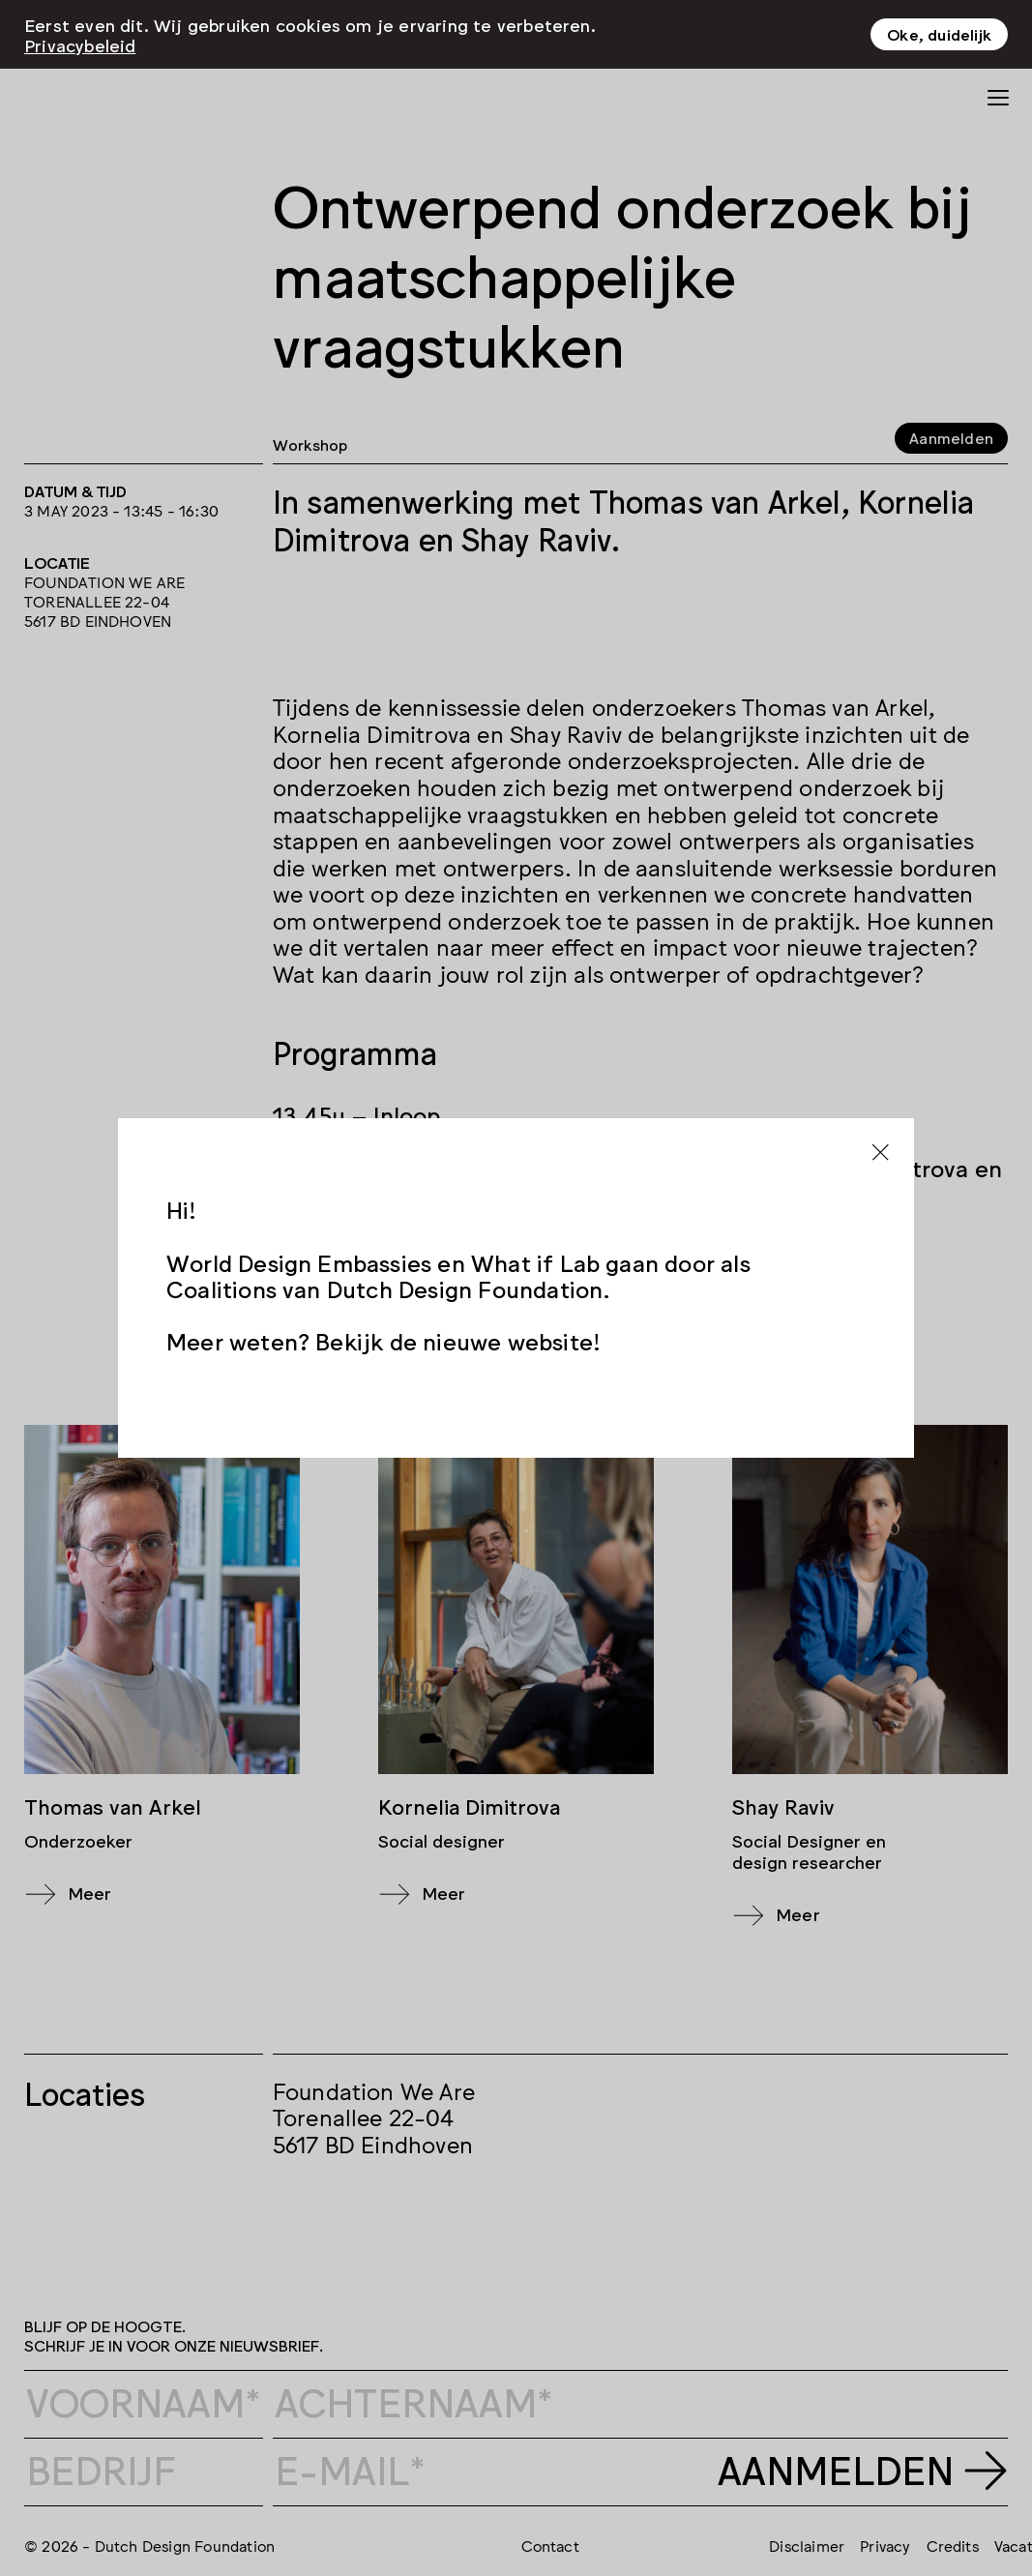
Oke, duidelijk (939, 34)
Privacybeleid (80, 43)
